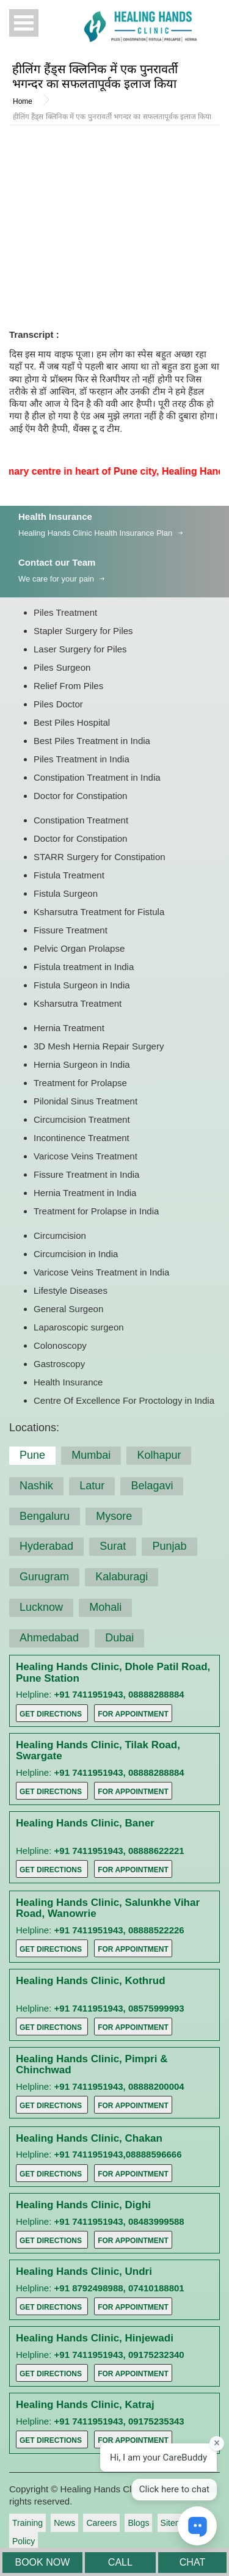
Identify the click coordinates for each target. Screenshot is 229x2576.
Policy (23, 2541)
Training (27, 2523)
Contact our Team (56, 562)
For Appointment (133, 1714)
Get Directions (51, 1714)
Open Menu (23, 23)
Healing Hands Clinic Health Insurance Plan (95, 533)
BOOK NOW (42, 2562)
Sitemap (176, 2523)
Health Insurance (55, 516)
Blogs (138, 2523)
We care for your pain (56, 578)
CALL (120, 2562)
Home (22, 101)
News (64, 2523)
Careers (101, 2523)
